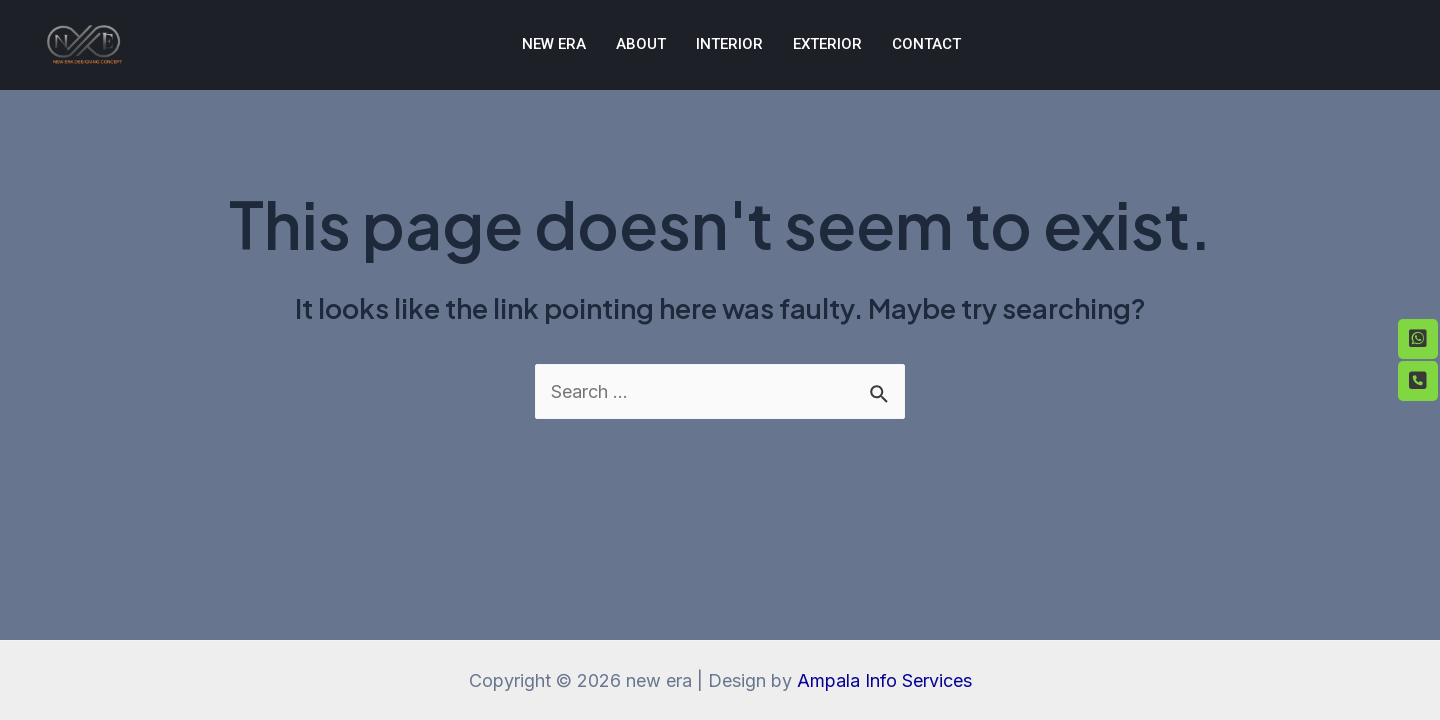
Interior (729, 44)
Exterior (827, 44)
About (641, 44)
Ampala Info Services (884, 680)
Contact (926, 44)
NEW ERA (554, 44)
